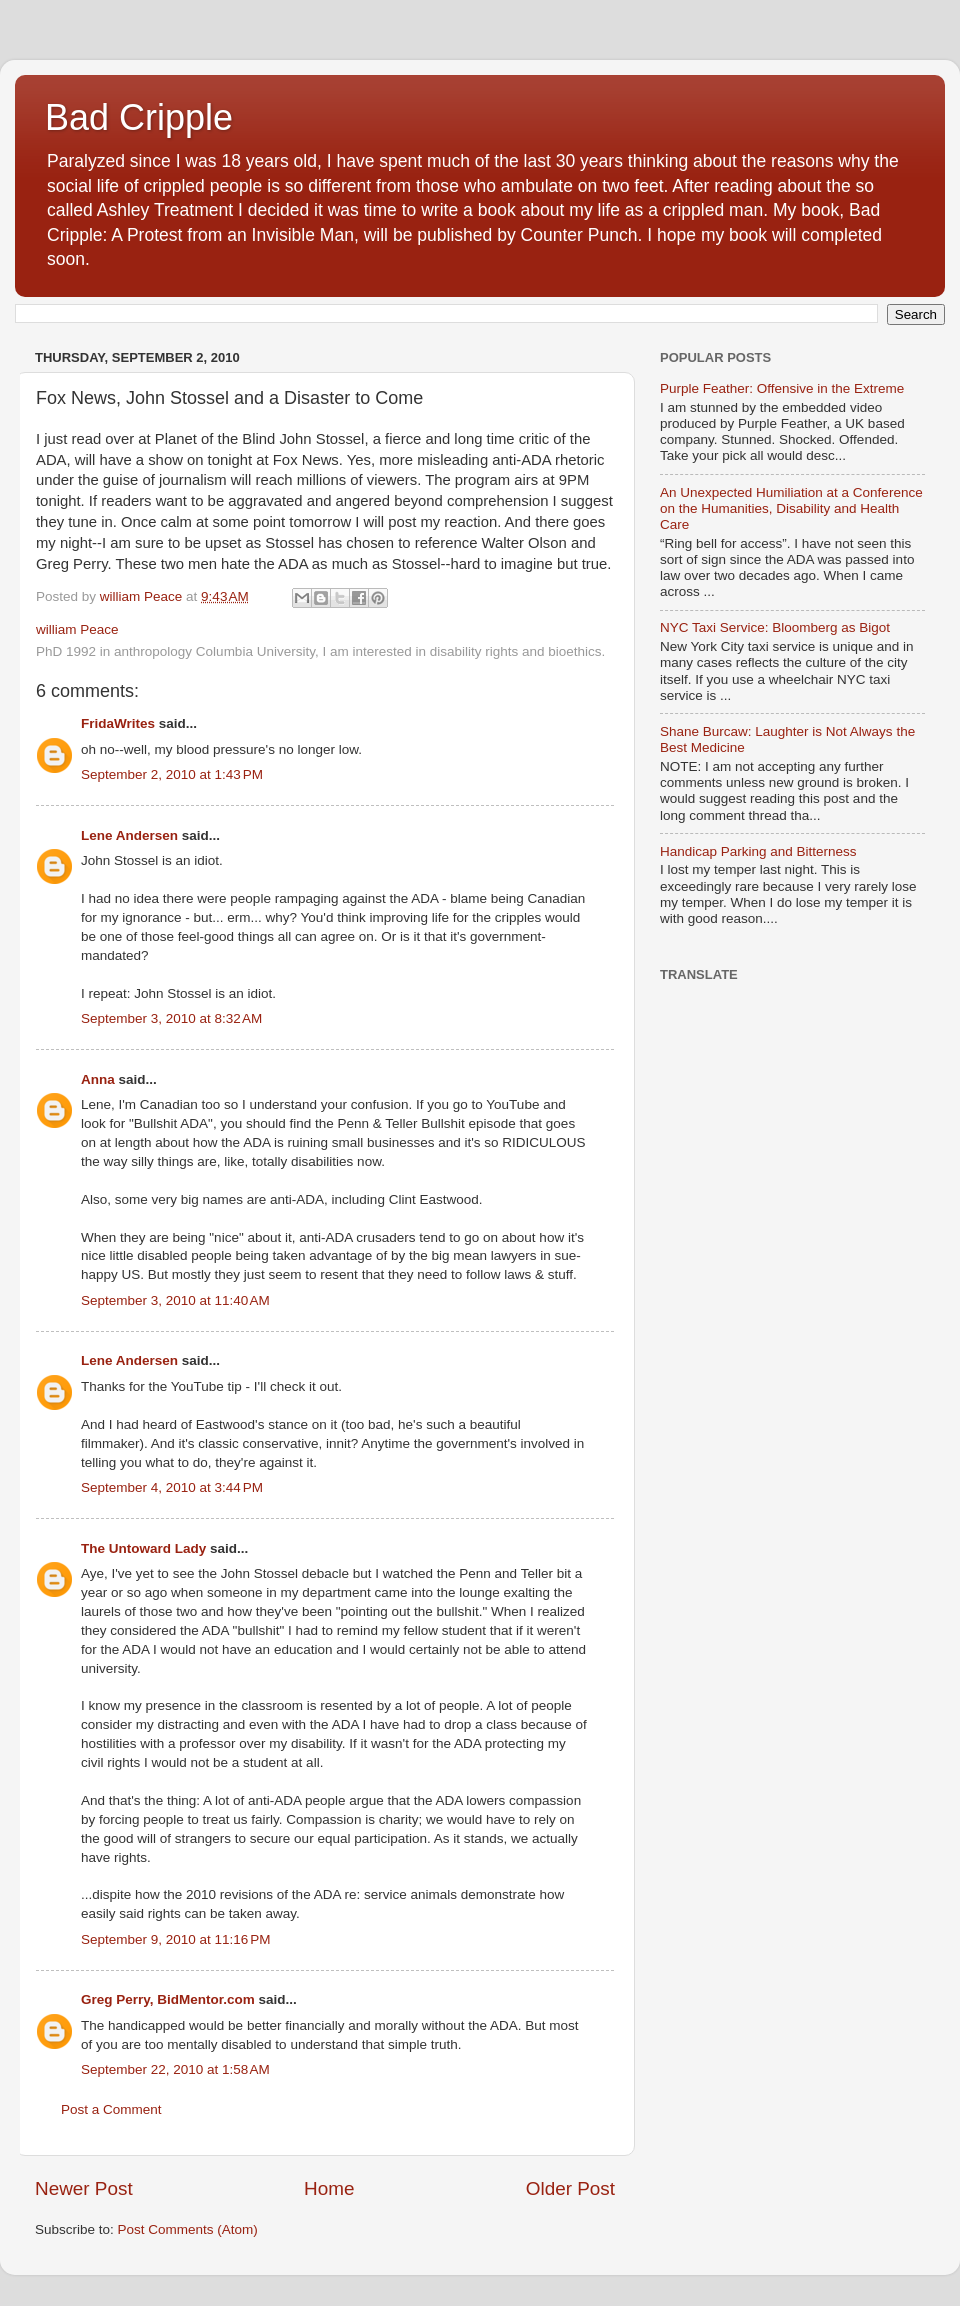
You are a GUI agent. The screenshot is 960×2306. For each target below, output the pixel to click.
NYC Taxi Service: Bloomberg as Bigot (775, 627)
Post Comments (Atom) (188, 2229)
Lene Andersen (129, 835)
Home (329, 2188)
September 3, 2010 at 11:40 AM (175, 1300)
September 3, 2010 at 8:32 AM (171, 1018)
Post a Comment (111, 2109)
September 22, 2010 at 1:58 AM (175, 2069)
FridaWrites (118, 723)
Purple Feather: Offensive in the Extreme (782, 388)
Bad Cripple (139, 117)
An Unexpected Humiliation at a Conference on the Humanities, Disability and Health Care (791, 508)
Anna (98, 1079)
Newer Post (84, 2188)
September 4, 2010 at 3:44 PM (172, 1487)
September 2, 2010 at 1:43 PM (172, 774)
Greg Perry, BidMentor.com (168, 1999)
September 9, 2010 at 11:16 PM (176, 1939)
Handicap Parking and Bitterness (758, 851)
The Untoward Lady (143, 1548)
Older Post (570, 2188)
